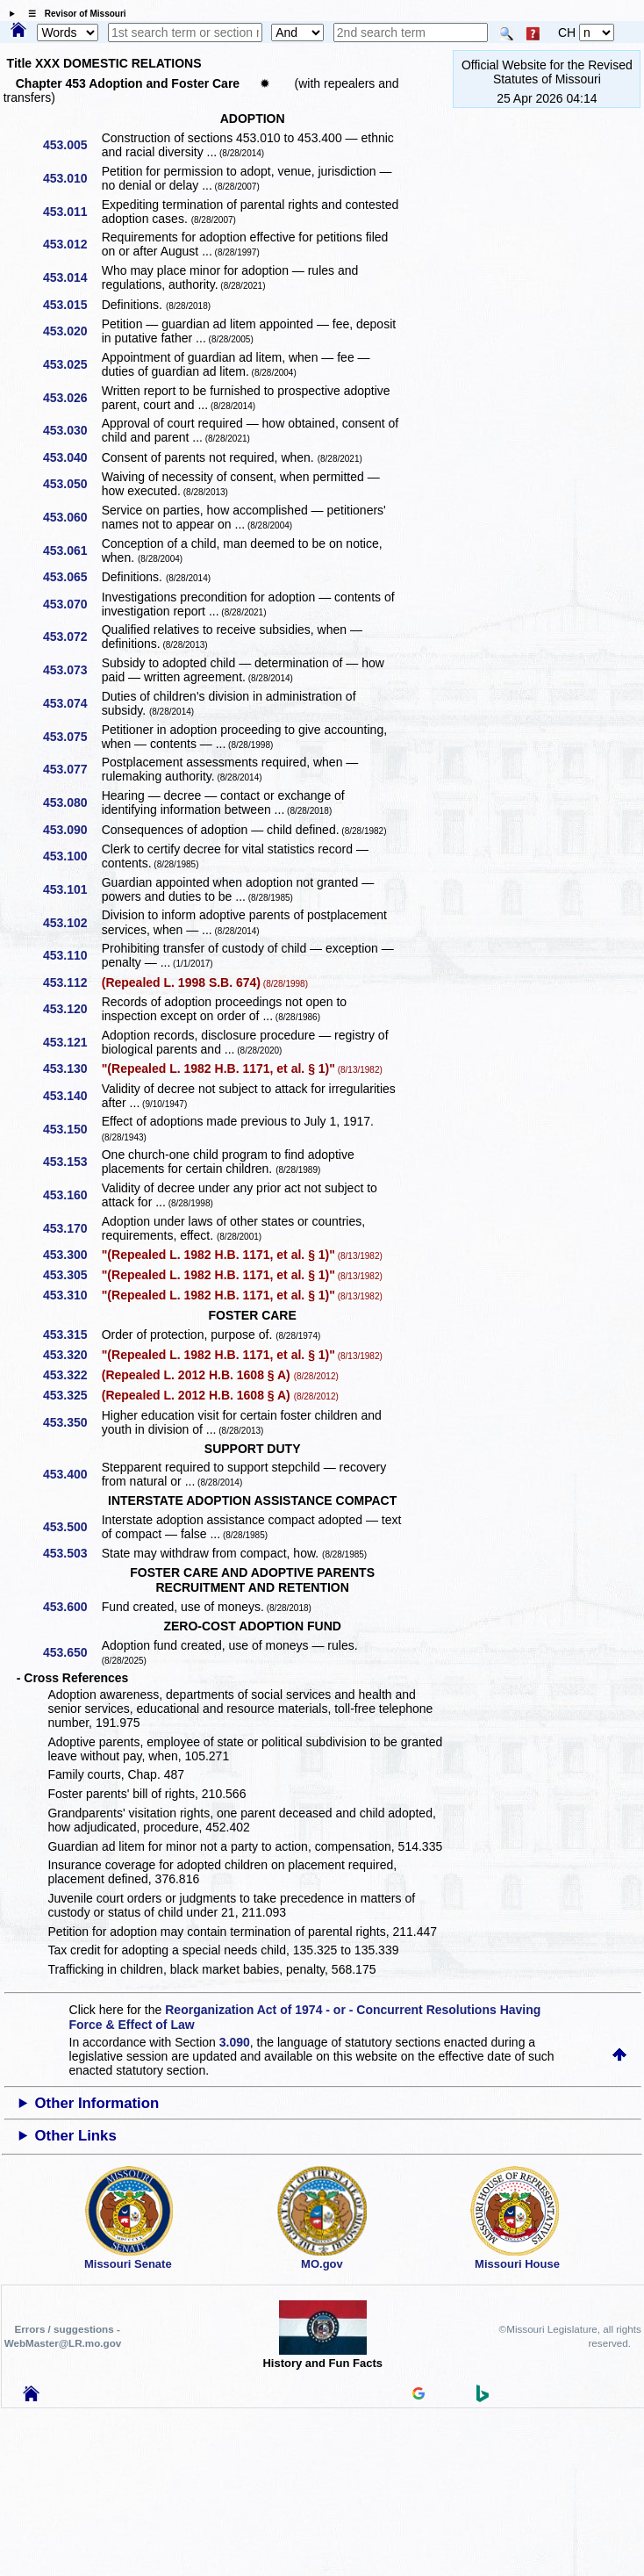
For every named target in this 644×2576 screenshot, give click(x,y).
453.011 (71, 212)
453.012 (71, 244)
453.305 (71, 1275)
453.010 (71, 178)
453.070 (71, 604)
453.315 (71, 1335)
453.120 (71, 1009)
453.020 (71, 331)
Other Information (97, 2103)
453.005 (71, 145)
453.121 (71, 1042)
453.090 (71, 830)
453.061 (71, 550)
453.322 (71, 1375)
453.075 (71, 737)
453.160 (71, 1195)
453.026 (71, 398)
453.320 (71, 1355)
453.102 (71, 923)
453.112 (71, 982)
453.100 (71, 856)
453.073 (71, 670)
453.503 (71, 1553)
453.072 (71, 637)
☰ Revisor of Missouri (72, 13)
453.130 (71, 1068)
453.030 (71, 430)
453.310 (71, 1295)
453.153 (71, 1162)
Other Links (76, 2135)
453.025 (71, 364)
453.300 (71, 1255)
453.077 (71, 769)
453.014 (71, 277)
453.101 (71, 889)
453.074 (71, 703)
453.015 (71, 305)
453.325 (71, 1395)
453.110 (71, 955)
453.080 (71, 802)
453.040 (71, 457)
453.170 (71, 1228)
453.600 (71, 1607)
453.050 (71, 484)
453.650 (71, 1652)
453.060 (71, 517)
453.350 (71, 1422)
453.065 (71, 577)
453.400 (71, 1474)
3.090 (234, 2042)
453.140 (71, 1096)
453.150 (71, 1129)
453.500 (71, 1527)
